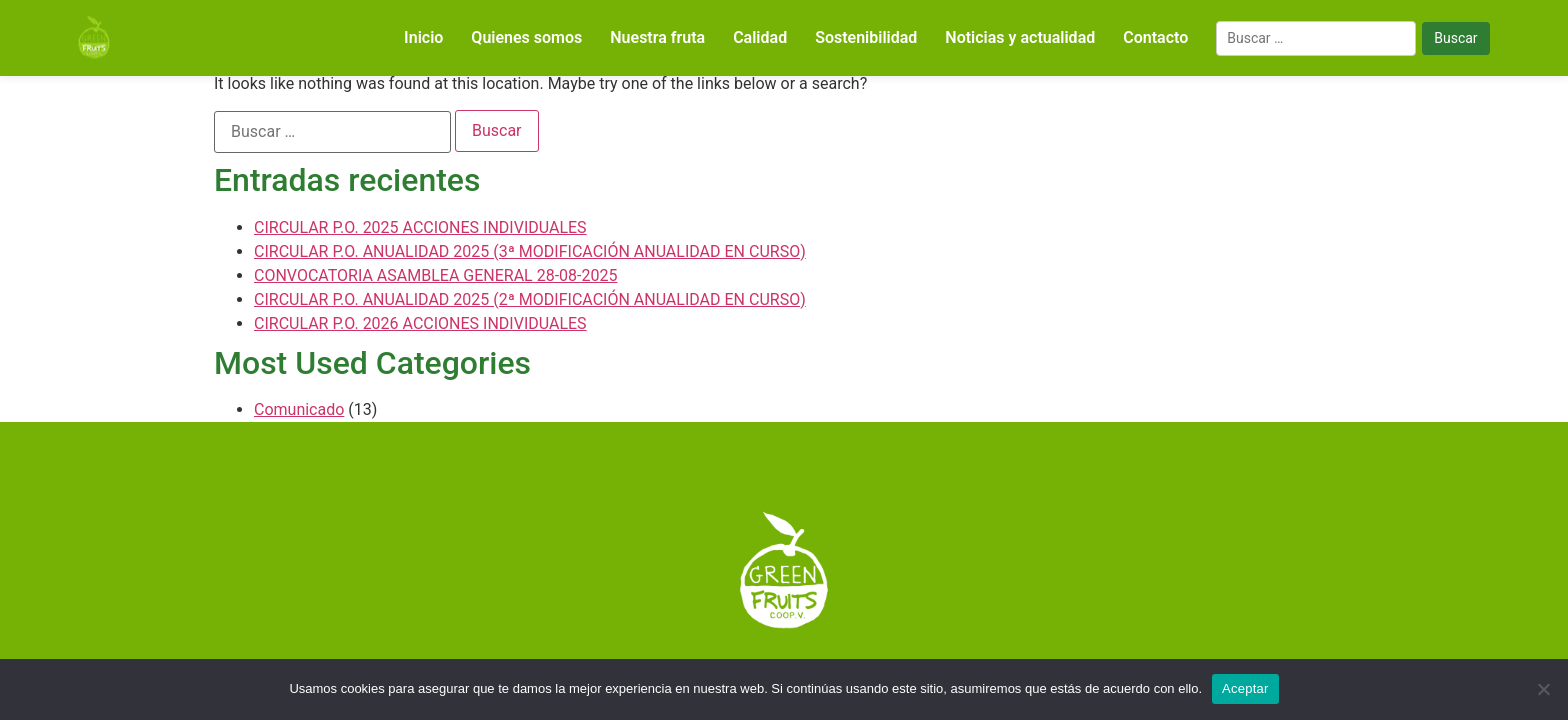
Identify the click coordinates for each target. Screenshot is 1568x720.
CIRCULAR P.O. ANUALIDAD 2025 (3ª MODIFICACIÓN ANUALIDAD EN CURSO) (530, 251)
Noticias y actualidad (1020, 37)
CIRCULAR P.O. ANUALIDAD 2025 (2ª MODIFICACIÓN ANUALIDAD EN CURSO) (530, 299)
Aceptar (1245, 688)
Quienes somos (526, 37)
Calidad (760, 37)
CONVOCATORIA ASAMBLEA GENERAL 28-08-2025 (435, 275)
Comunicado (299, 409)
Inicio (423, 37)
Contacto (1155, 37)
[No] (1543, 689)
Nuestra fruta (657, 37)
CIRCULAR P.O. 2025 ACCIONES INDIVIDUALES (420, 227)
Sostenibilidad (866, 37)
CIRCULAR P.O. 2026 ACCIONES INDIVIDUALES (420, 323)
